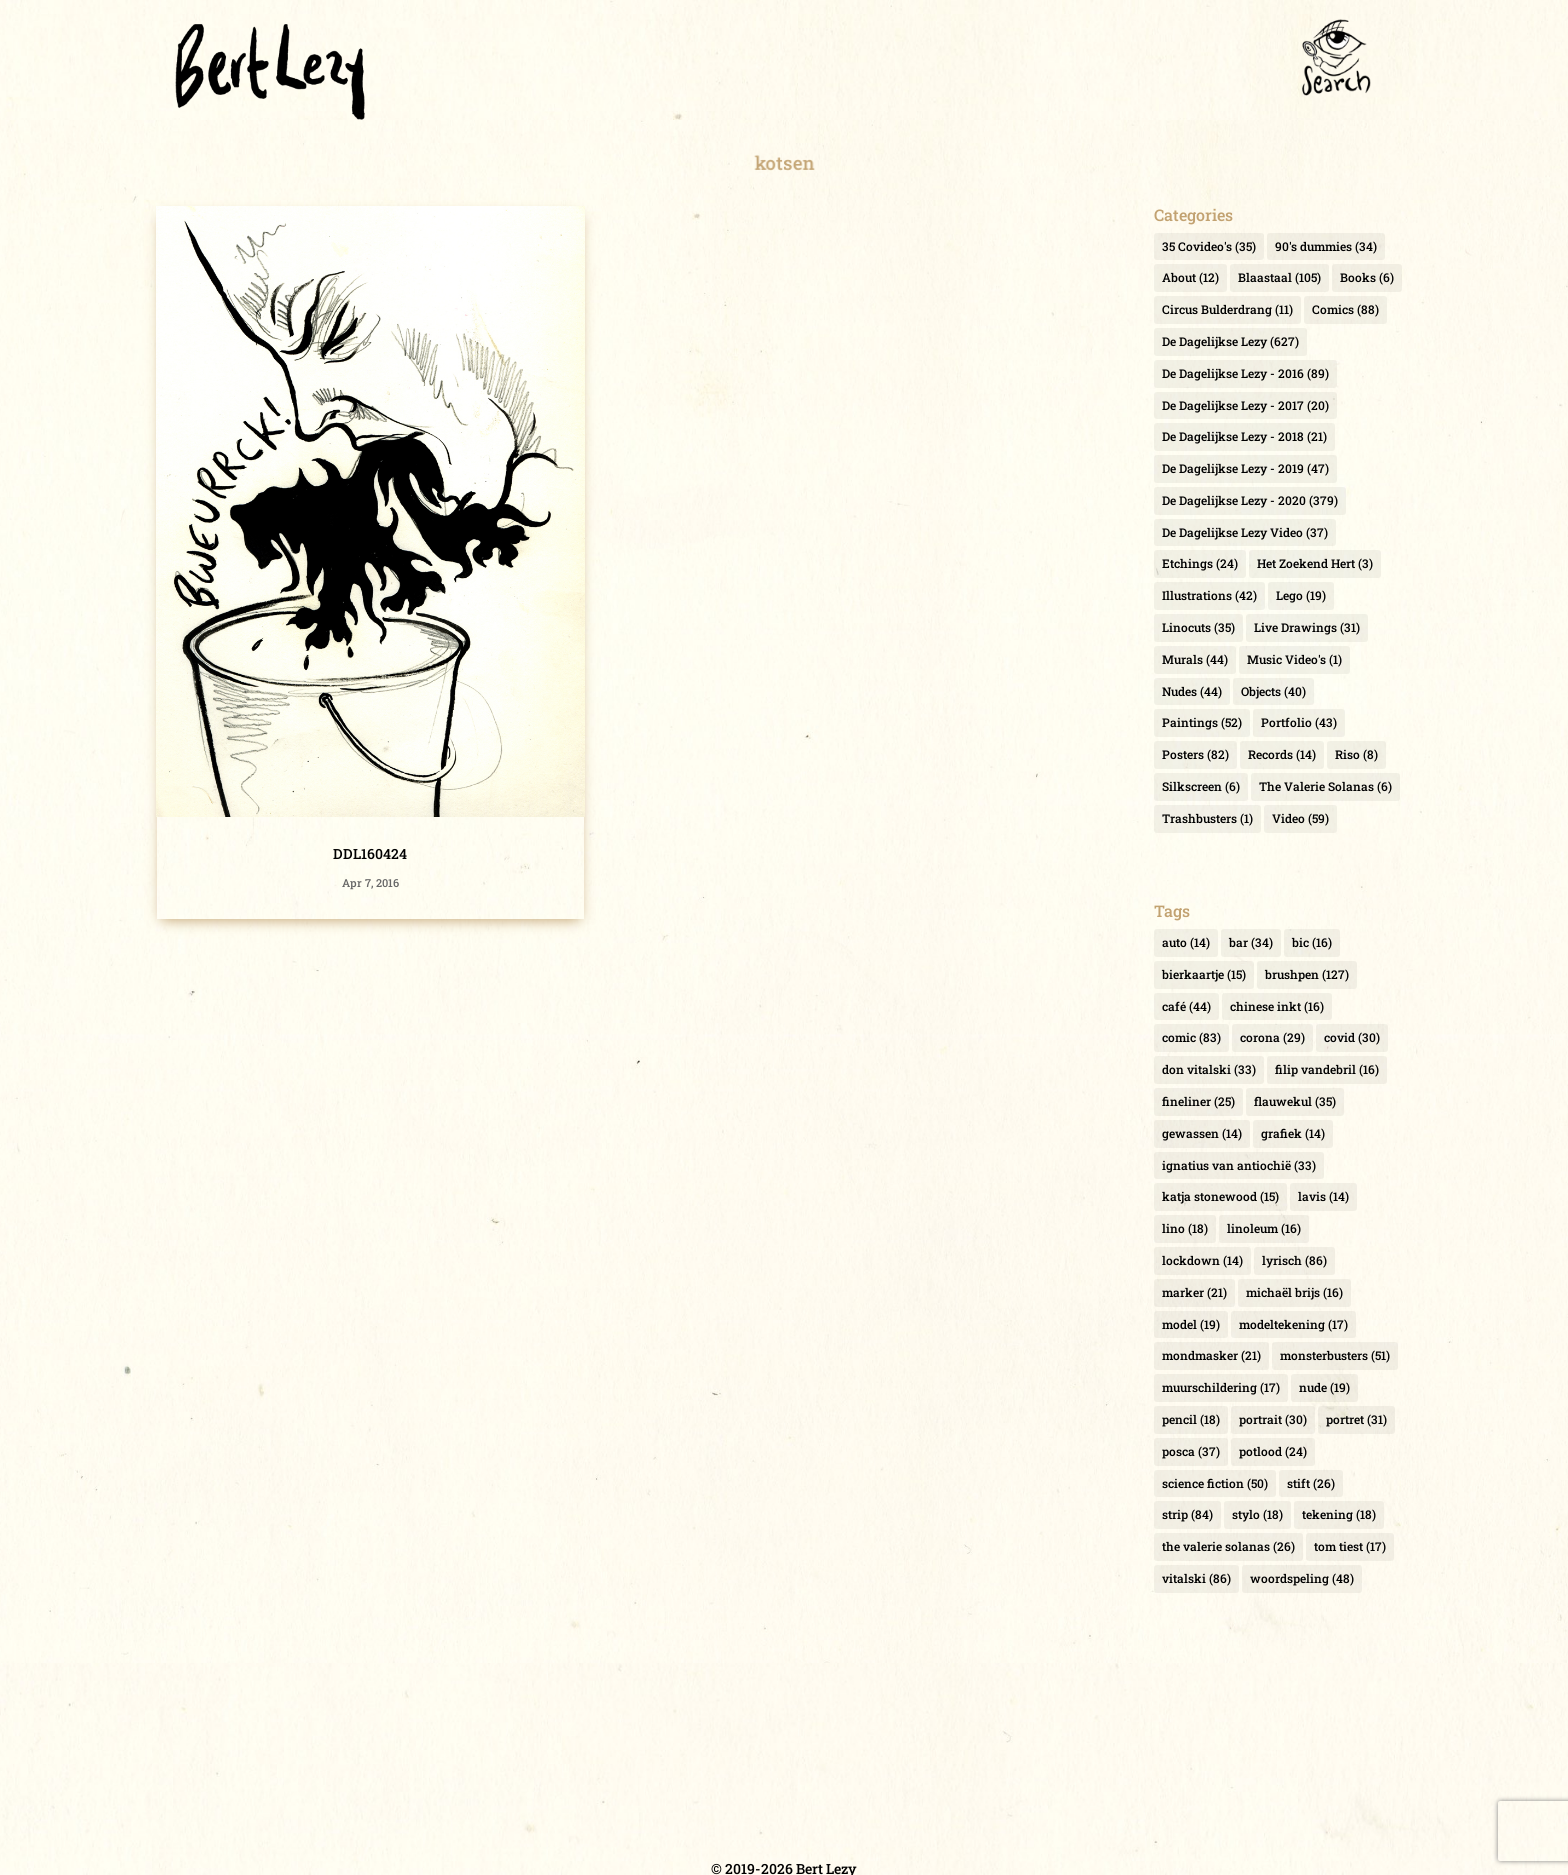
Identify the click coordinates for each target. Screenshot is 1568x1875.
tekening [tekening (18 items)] (1339, 1514)
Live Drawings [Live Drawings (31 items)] (1307, 627)
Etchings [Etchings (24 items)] (1200, 563)
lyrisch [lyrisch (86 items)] (1294, 1260)
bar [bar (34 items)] (1251, 942)
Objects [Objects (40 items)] (1273, 691)
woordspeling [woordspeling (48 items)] (1302, 1578)
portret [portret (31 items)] (1356, 1419)
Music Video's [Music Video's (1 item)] (1294, 659)
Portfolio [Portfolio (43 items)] (1299, 722)
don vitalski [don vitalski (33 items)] (1209, 1069)
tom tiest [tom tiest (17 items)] (1350, 1546)
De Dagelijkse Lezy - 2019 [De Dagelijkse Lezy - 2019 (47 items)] (1245, 468)
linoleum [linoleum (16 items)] (1264, 1228)
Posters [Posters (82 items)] (1195, 754)
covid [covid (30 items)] (1352, 1037)
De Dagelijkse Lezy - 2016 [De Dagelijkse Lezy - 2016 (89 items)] (1245, 373)
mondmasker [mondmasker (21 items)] (1211, 1355)
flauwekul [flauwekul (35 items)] (1295, 1101)
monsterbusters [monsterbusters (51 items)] (1335, 1355)
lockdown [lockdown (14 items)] (1202, 1260)
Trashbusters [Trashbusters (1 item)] (1207, 818)
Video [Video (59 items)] (1300, 818)
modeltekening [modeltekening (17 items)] (1293, 1324)
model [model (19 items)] (1191, 1324)
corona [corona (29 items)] (1272, 1037)
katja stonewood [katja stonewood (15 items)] (1220, 1196)
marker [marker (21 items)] (1194, 1292)
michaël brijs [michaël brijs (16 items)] (1294, 1292)
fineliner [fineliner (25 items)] (1198, 1101)
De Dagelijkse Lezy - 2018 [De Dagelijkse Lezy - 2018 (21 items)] (1244, 436)
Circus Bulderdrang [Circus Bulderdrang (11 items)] (1227, 309)
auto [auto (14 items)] (1186, 942)
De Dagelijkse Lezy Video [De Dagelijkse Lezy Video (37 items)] (1245, 532)
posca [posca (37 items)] (1191, 1451)
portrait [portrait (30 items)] (1273, 1419)
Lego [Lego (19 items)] (1301, 595)
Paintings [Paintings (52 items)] (1202, 722)
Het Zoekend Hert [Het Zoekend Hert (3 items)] (1315, 563)
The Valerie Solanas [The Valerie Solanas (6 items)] (1325, 786)
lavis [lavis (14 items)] (1323, 1196)
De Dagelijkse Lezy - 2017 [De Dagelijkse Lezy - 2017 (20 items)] (1245, 405)
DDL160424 (370, 853)
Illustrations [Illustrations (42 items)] (1209, 595)
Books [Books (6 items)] (1367, 277)
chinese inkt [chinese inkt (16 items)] (1277, 1006)
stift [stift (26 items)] (1311, 1483)
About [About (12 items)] (1190, 277)
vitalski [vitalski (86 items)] (1196, 1578)
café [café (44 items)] (1186, 1006)
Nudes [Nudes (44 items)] (1192, 691)
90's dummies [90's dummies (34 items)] (1326, 246)
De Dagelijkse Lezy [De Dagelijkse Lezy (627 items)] (1230, 341)
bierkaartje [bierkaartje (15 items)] (1204, 974)
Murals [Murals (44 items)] (1195, 659)
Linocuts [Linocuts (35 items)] (1198, 627)
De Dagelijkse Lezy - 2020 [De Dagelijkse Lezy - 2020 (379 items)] (1250, 500)
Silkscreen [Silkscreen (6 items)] (1201, 786)
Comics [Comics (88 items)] (1345, 309)
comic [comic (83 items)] (1191, 1037)
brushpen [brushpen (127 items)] (1307, 974)
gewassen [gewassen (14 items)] (1202, 1133)
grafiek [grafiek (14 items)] (1293, 1133)
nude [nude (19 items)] (1324, 1387)
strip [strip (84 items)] (1187, 1514)
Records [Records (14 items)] (1282, 754)
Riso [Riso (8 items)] (1356, 754)
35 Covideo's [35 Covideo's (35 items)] (1209, 246)
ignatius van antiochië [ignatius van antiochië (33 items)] (1239, 1165)
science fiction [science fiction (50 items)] (1215, 1483)
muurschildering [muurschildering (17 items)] (1221, 1387)
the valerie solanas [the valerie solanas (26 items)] (1228, 1546)
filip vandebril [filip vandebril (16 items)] (1327, 1069)
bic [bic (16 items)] (1312, 942)
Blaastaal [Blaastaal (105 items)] (1279, 277)
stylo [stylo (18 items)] (1257, 1514)
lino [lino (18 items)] (1185, 1228)
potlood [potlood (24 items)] (1273, 1451)
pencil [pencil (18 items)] (1191, 1419)
